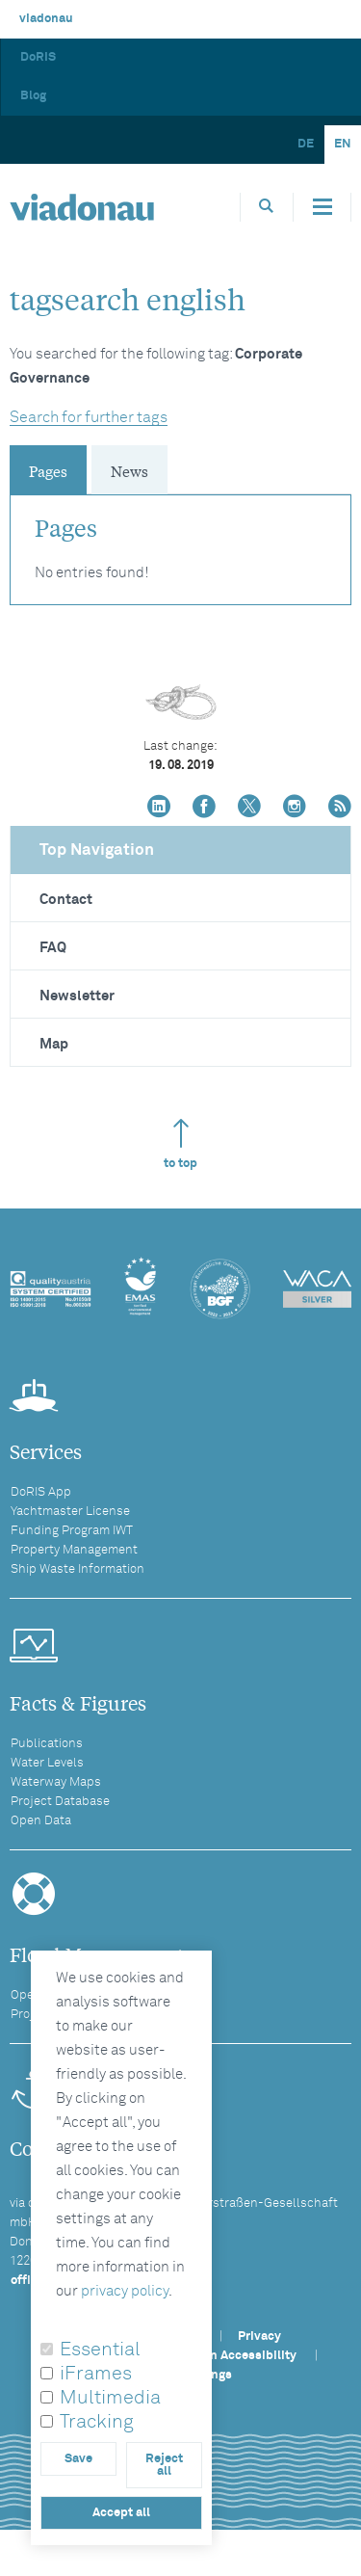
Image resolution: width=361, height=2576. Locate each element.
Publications (47, 1744)
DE (305, 144)
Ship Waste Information (77, 1569)
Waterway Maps (56, 1782)
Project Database (60, 1801)
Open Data (41, 1821)
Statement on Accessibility (218, 2356)
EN (342, 144)
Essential (100, 2349)
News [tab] (129, 470)
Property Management (74, 1550)
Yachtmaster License (70, 1511)
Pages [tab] (48, 470)
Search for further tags (89, 417)
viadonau (46, 19)
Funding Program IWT (72, 1531)
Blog (33, 96)
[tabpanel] (180, 540)
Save (78, 2459)
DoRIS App (41, 1492)
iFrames (96, 2373)
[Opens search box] (267, 207)
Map (53, 1044)
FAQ (52, 948)
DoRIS (38, 57)
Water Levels (47, 1763)
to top (180, 1144)
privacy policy (124, 2291)
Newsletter (77, 996)
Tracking (97, 2421)
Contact (65, 899)
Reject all (164, 2465)
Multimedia (110, 2397)
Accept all (121, 2513)
